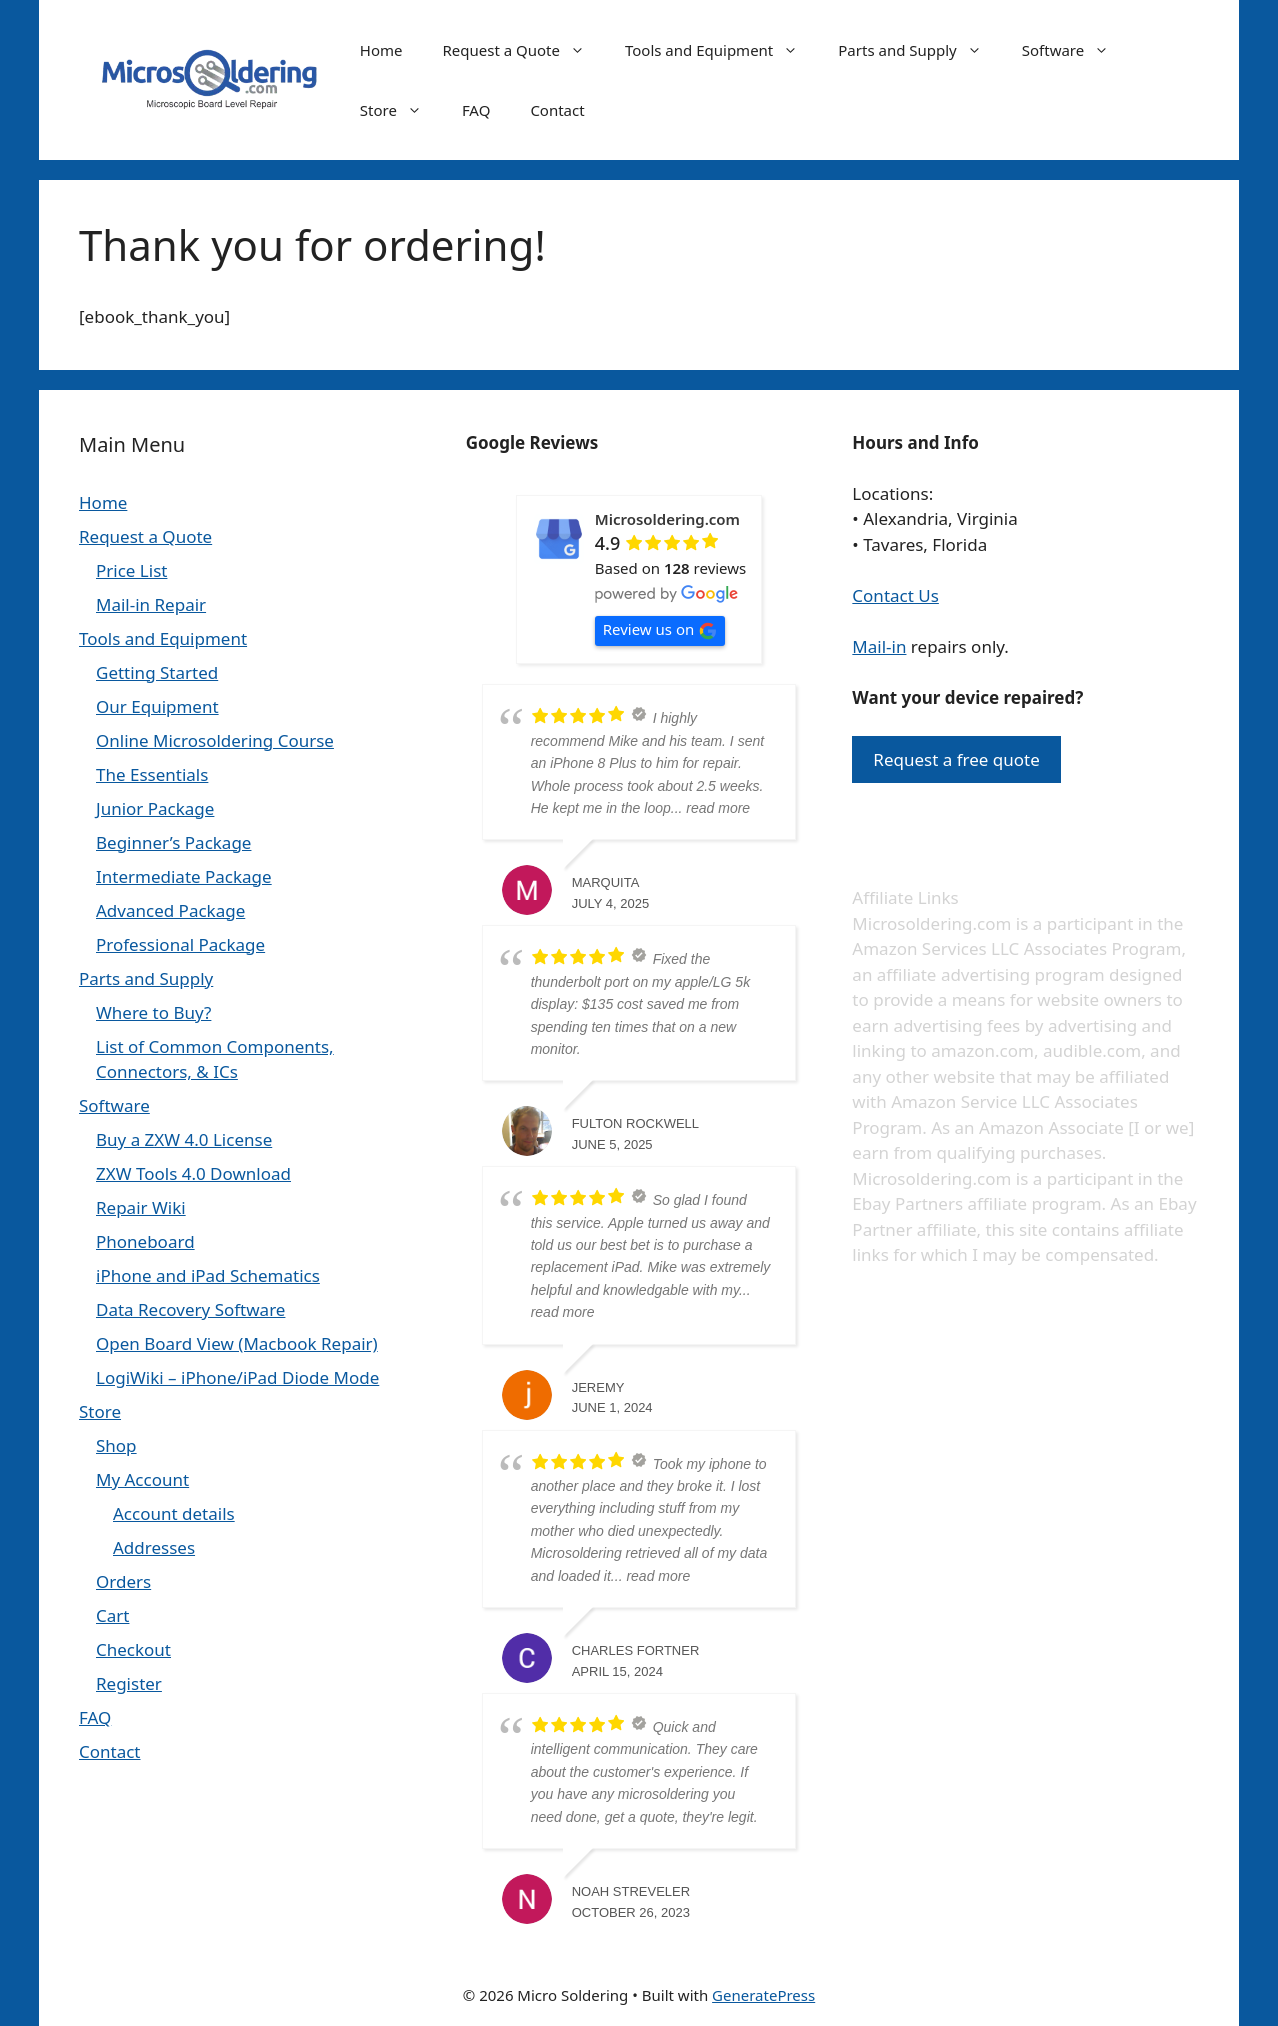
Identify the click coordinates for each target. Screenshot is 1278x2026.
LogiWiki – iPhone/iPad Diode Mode (237, 1377)
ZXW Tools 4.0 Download (193, 1173)
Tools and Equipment (721, 50)
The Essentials (152, 774)
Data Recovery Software (190, 1309)
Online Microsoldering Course (215, 740)
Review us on (660, 629)
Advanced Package (170, 910)
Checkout (133, 1649)
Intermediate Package (184, 876)
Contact (557, 110)
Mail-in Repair (151, 604)
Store (401, 110)
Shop (116, 1445)
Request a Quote (523, 50)
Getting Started (157, 672)
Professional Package (180, 944)
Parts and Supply (919, 50)
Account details (174, 1513)
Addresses (154, 1547)
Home (381, 50)
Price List (131, 570)
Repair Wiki (141, 1207)
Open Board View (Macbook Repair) (237, 1343)
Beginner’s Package (173, 842)
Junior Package (155, 808)
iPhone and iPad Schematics (208, 1275)
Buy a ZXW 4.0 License (184, 1139)
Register (129, 1683)
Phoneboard (145, 1241)
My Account (142, 1479)
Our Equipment (157, 706)
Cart (112, 1615)
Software (1075, 50)
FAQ (476, 110)
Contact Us (895, 595)
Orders (123, 1581)
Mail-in (879, 646)
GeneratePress (763, 1995)
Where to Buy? (153, 1012)
